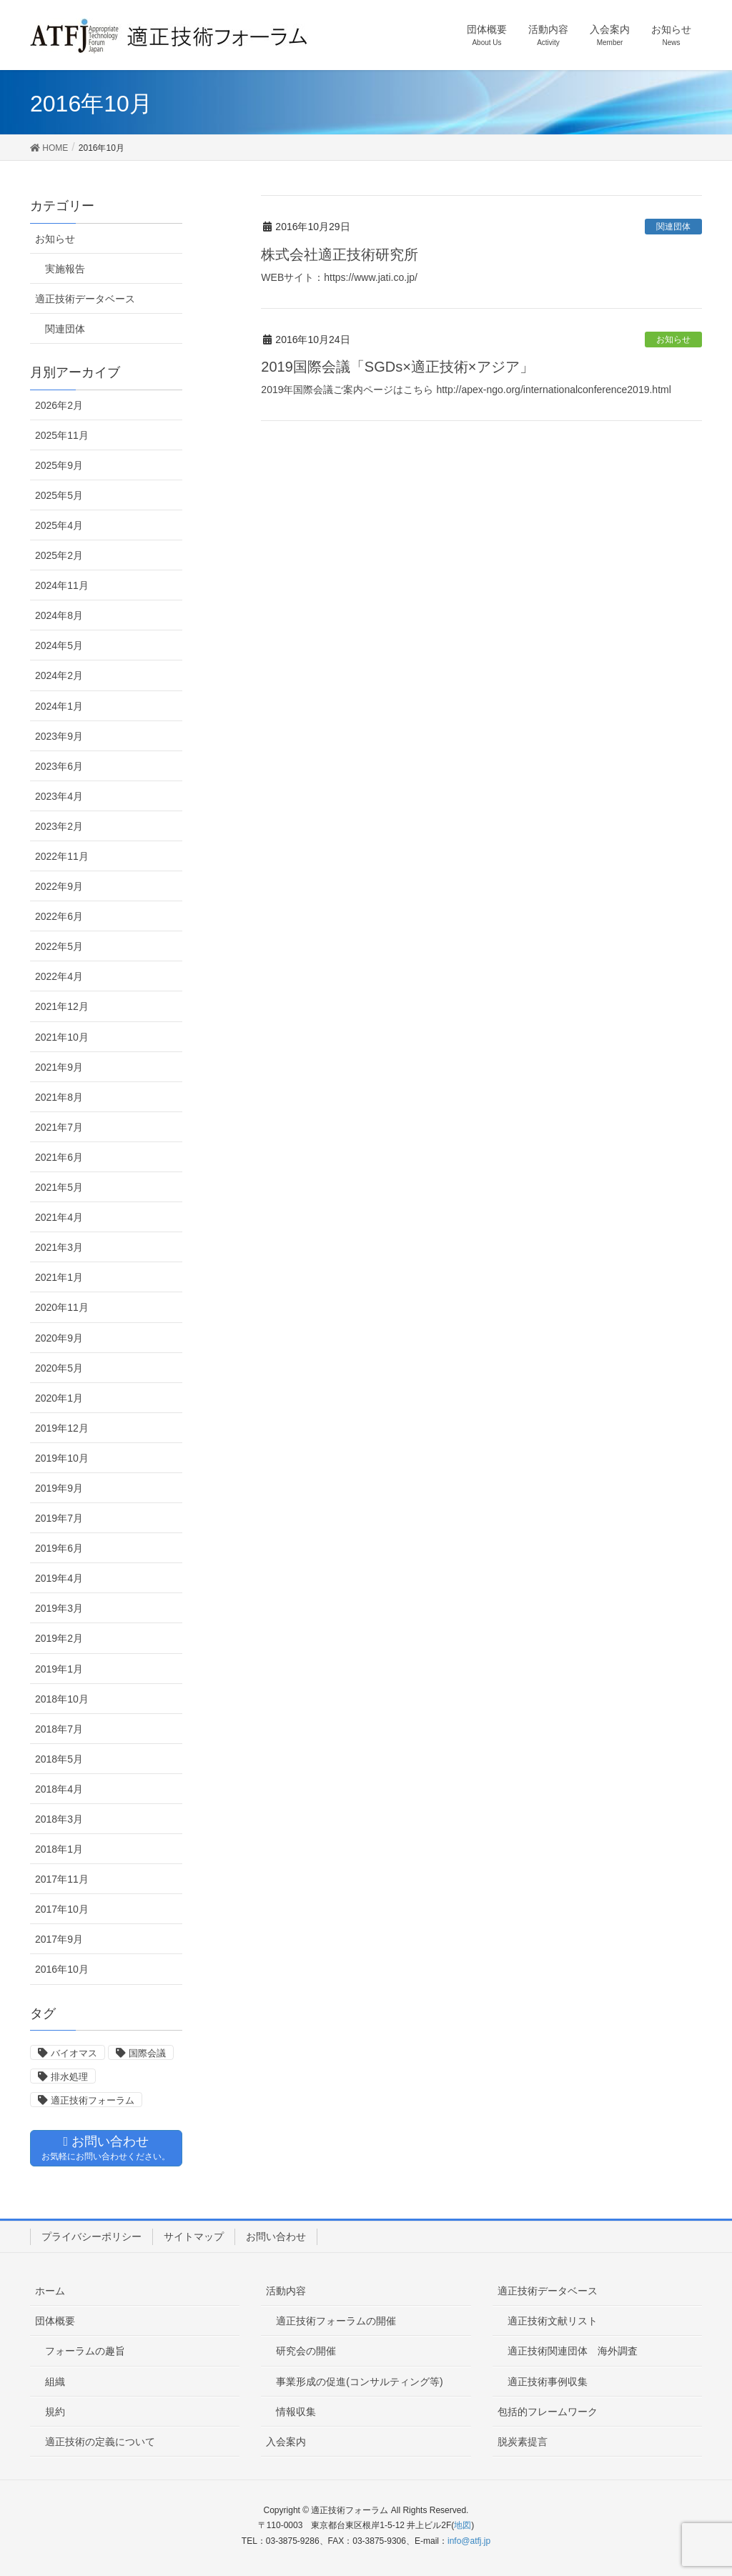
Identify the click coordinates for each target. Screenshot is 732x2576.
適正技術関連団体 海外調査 (573, 2351)
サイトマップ (194, 2236)
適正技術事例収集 (548, 2381)
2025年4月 (59, 525)
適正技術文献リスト (553, 2321)
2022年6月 (59, 916)
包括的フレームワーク (548, 2411)
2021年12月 (62, 1006)
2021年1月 (59, 1277)
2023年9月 (59, 736)
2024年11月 (62, 585)
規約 (55, 2411)
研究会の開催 (306, 2351)
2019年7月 (59, 1518)
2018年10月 (62, 1699)
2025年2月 (59, 555)
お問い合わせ (276, 2236)
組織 (55, 2381)
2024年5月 (59, 645)
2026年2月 (59, 405)
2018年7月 (59, 1729)
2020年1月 (59, 1398)
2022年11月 (62, 856)
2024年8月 (59, 615)
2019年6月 (59, 1548)
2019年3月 (59, 1608)
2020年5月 (59, 1368)
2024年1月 (59, 706)
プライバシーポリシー (91, 2236)
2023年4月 (59, 796)
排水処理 (69, 2076)
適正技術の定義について (100, 2441)
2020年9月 (59, 1338)
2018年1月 (59, 1849)
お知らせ (673, 340)
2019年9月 (59, 1488)
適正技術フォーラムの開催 (336, 2321)
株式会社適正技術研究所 (339, 254)
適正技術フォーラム (92, 2100)
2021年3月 (59, 1247)
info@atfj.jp (468, 2541)
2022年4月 (59, 976)
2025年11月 (62, 435)
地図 (462, 2525)
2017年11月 (62, 1879)
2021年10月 (62, 1037)
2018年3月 (59, 1819)
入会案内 (286, 2441)
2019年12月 (62, 1428)
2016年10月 (62, 1969)
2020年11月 (62, 1307)
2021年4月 (59, 1217)
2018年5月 (59, 1759)
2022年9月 (59, 886)
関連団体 (673, 227)
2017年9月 (59, 1939)
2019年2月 (59, 1638)
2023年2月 (59, 826)
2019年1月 (59, 1669)
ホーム (50, 2291)
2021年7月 (59, 1127)
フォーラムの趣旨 (85, 2351)
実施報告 (65, 268)
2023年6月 (59, 766)
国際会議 (147, 2053)
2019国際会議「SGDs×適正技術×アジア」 (397, 367)
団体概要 (55, 2321)
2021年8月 (59, 1097)
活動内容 (286, 2291)
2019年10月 (62, 1458)
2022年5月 (59, 946)
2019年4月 (59, 1578)
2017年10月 (62, 1909)
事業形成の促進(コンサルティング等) (359, 2381)
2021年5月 (59, 1187)
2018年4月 (59, 1789)
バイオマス (74, 2053)
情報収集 (296, 2411)
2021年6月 (59, 1157)
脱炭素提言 (523, 2441)
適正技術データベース (85, 298)
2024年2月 (59, 675)
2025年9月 (59, 465)
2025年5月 (59, 495)
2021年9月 (59, 1067)
